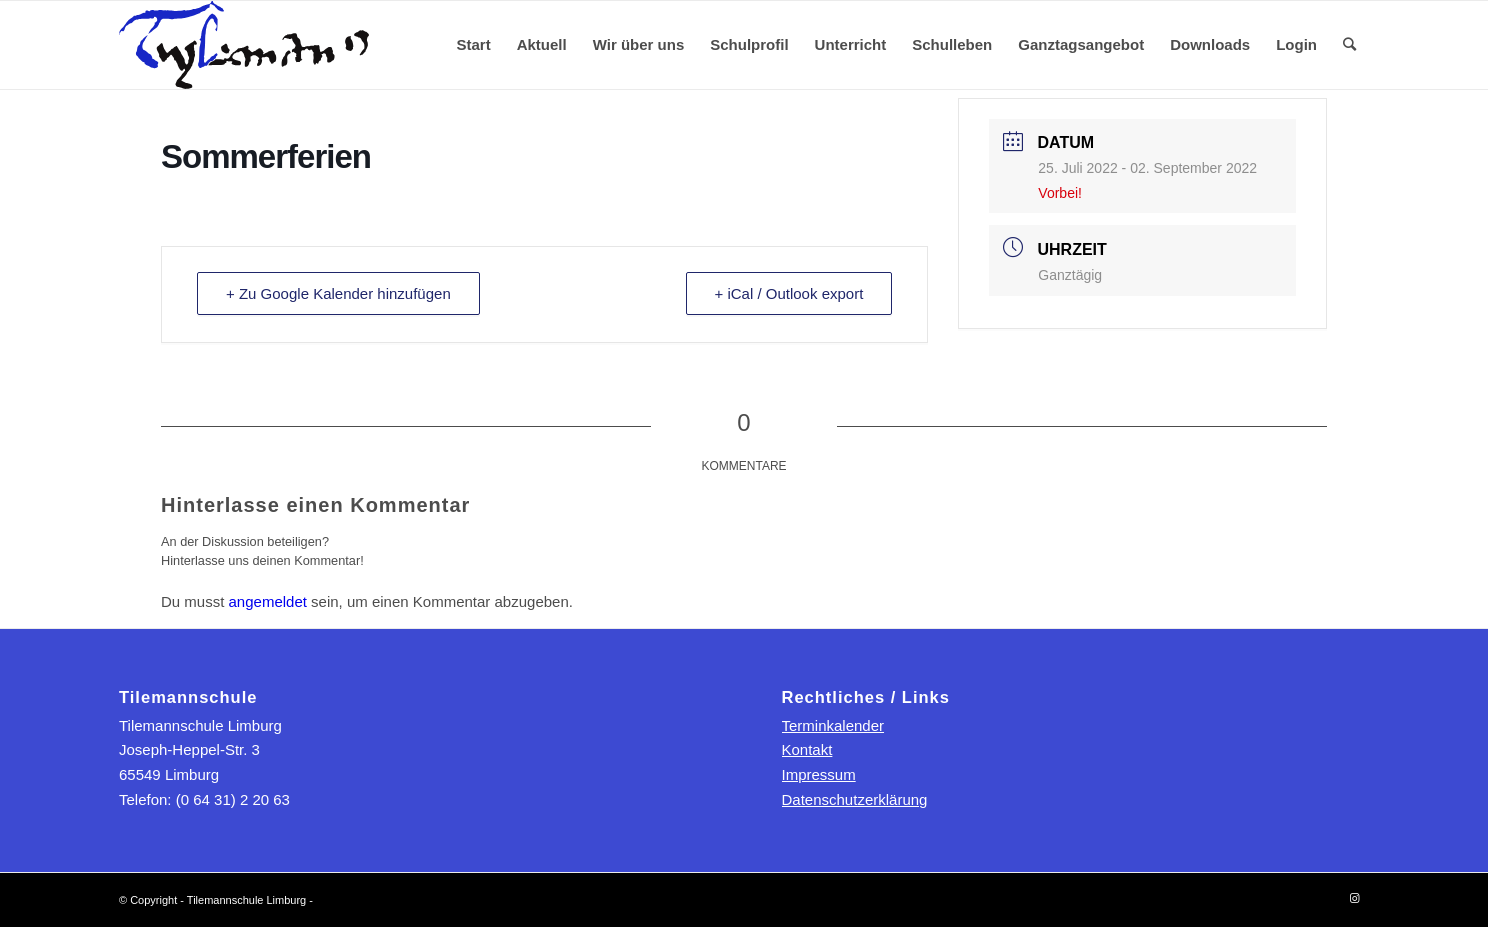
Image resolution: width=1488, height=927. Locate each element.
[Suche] (1349, 45)
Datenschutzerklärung (855, 799)
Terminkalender (833, 725)
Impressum (819, 774)
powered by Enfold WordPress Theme (408, 900)
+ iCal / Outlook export (789, 293)
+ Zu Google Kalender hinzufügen (338, 293)
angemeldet (268, 601)
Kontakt (807, 749)
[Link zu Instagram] (1354, 898)
